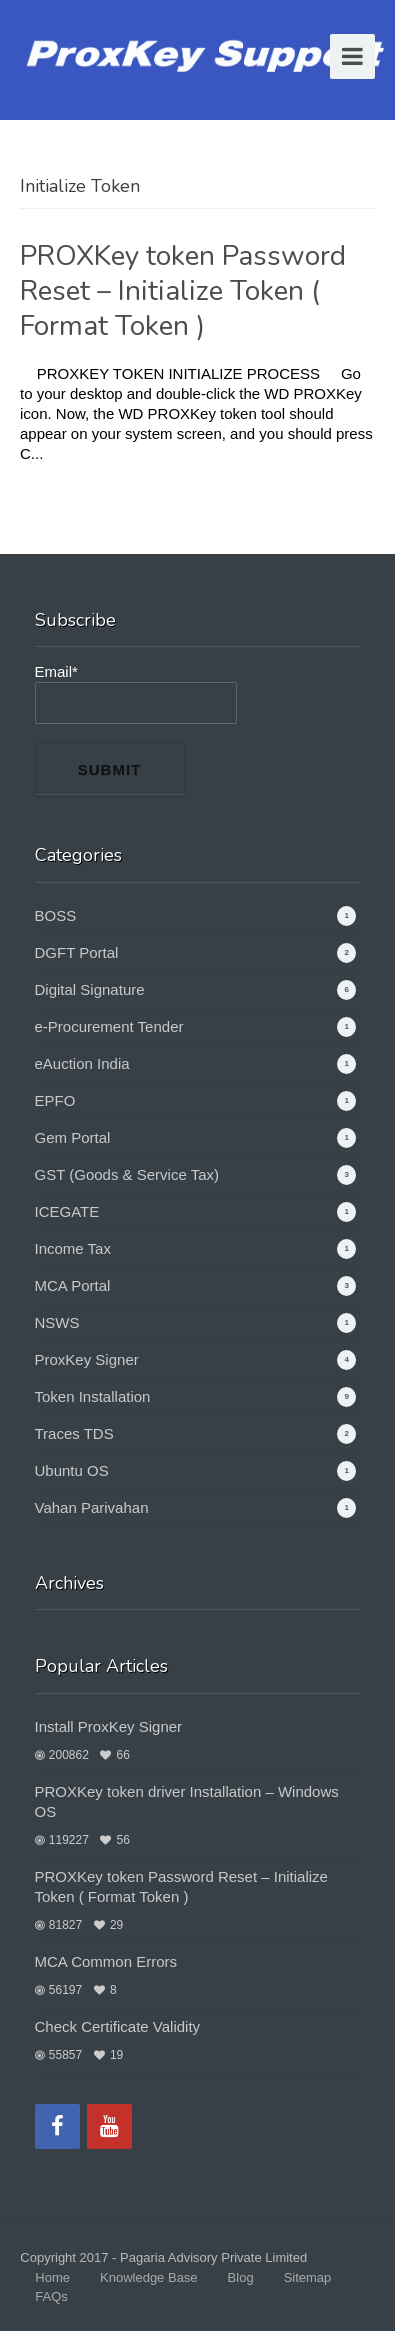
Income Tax (73, 1248)
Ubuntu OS (72, 1470)
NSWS (57, 1322)
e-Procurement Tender (109, 1026)
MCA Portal (73, 1285)
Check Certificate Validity (118, 2026)
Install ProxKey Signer (109, 1726)
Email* (136, 693)
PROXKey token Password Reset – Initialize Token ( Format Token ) (183, 291)
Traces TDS (74, 1433)
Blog (241, 2277)
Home (52, 2277)
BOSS (56, 915)
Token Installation (93, 1396)
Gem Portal (73, 1137)
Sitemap (308, 2277)
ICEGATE (67, 1211)
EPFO (55, 1100)
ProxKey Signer (87, 1359)
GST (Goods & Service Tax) (127, 1174)
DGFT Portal (77, 952)
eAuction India (82, 1063)
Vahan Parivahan (92, 1507)
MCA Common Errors (106, 1961)
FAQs (51, 2296)
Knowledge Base (149, 2277)
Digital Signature (90, 989)
